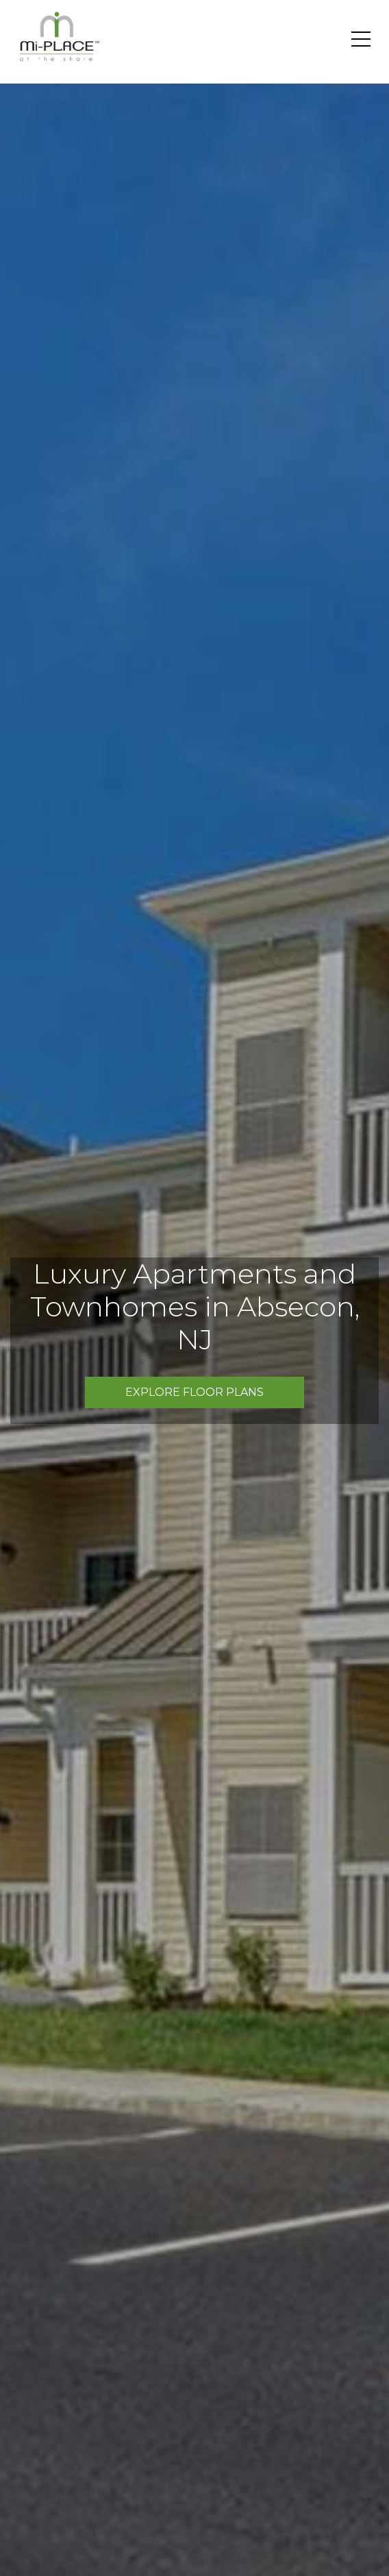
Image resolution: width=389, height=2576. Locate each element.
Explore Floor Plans (194, 1392)
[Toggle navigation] (361, 39)
